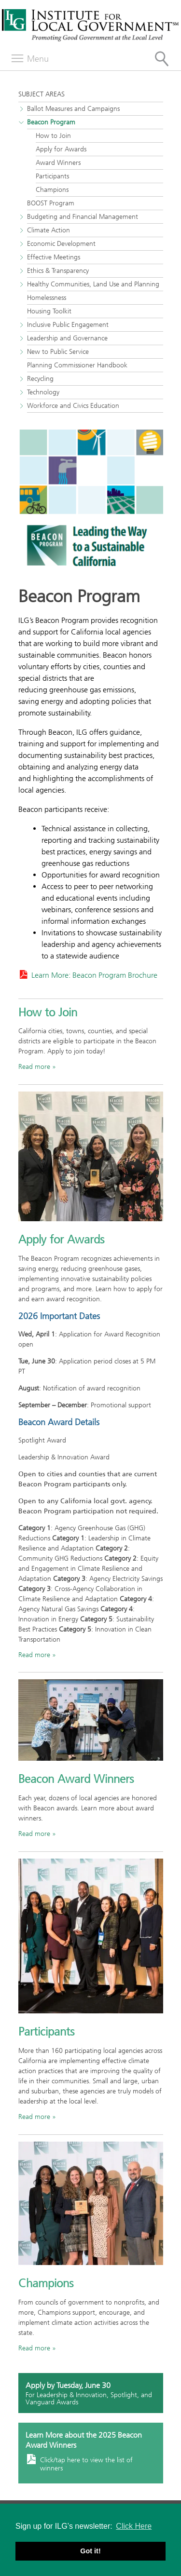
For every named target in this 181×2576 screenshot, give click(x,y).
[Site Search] (161, 58)
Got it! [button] (90, 2551)
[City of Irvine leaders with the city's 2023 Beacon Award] (90, 1156)
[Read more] (90, 1720)
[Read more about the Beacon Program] (90, 503)
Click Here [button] (134, 2526)
